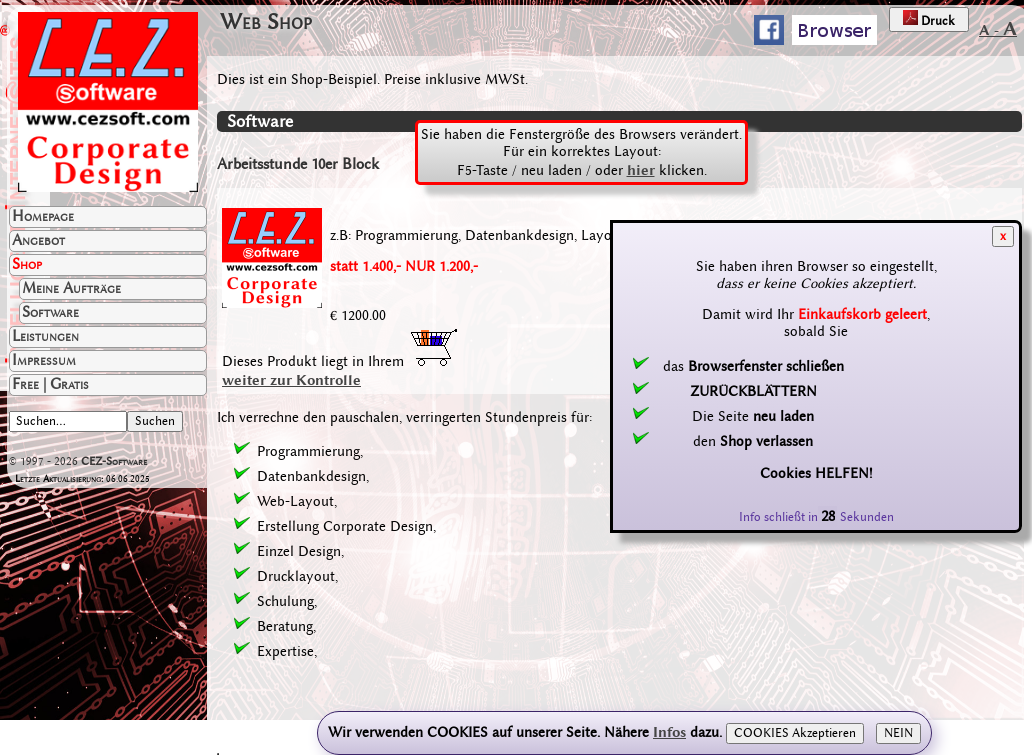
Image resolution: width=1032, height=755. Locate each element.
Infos (669, 731)
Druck (929, 19)
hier (641, 169)
